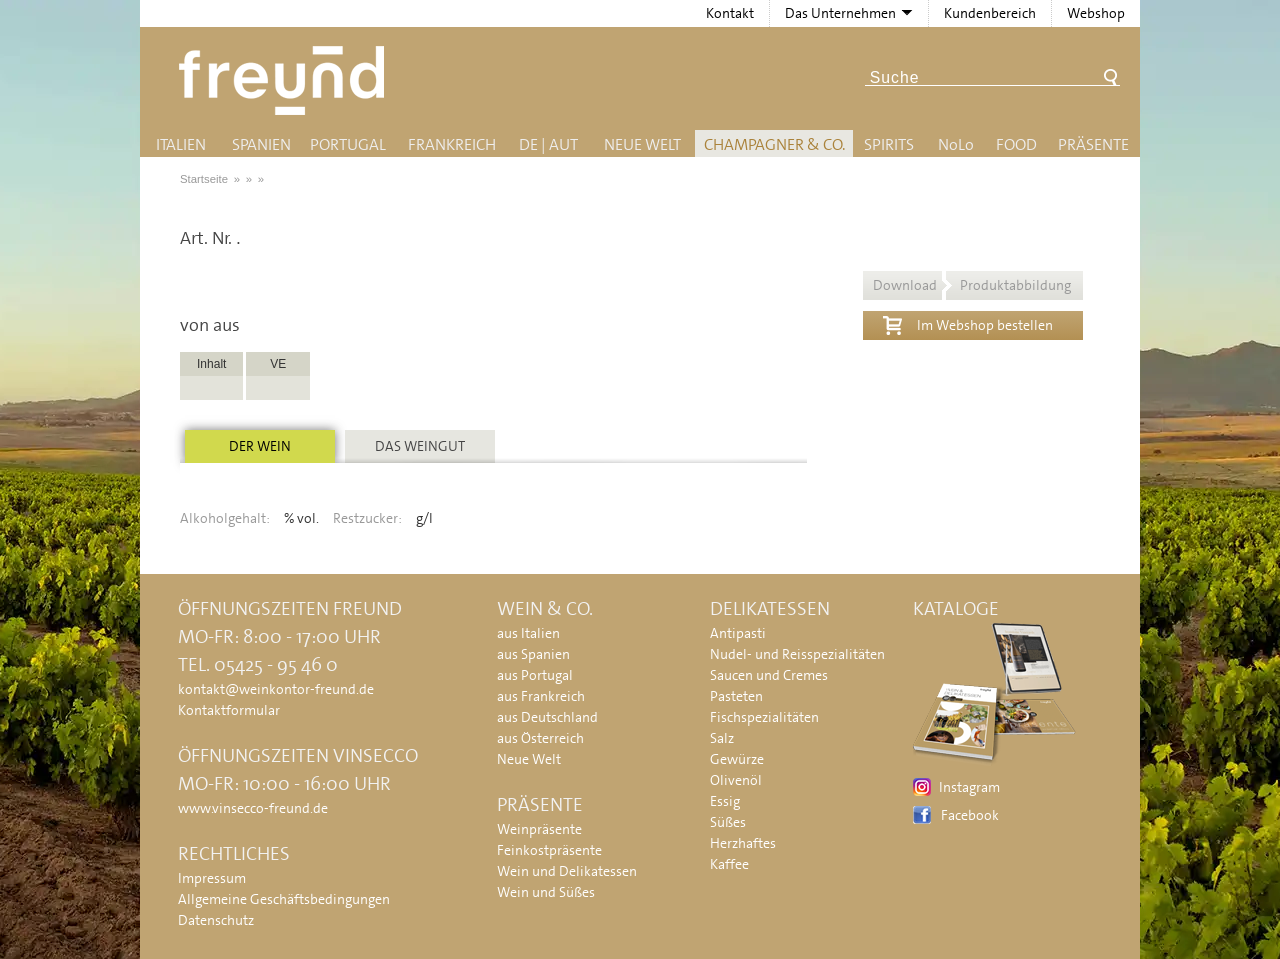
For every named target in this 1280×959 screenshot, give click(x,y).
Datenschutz (216, 920)
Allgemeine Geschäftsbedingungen (284, 899)
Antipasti (738, 633)
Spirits (889, 144)
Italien (181, 144)
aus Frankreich (541, 696)
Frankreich (452, 144)
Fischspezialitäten (764, 717)
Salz (722, 738)
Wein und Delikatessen (567, 871)
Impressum (212, 878)
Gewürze (737, 759)
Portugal (348, 144)
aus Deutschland (547, 717)
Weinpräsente (539, 829)
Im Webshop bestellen (968, 323)
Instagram (969, 787)
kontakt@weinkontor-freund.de (276, 689)
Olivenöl (736, 780)
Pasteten (736, 696)
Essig (725, 801)
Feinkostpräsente (549, 850)
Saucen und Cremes (769, 675)
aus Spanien (533, 654)
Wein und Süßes (546, 892)
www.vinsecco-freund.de (253, 808)
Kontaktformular (229, 710)
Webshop (1096, 13)
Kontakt (730, 13)
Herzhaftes (743, 843)
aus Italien (528, 633)
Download (972, 285)
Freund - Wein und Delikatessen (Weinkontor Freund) (285, 80)
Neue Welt (642, 144)
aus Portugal (535, 675)
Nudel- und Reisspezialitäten (797, 654)
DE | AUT (548, 144)
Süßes (728, 822)
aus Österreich (540, 738)
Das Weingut (420, 446)
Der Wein (260, 446)
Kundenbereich (990, 13)
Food (1016, 144)
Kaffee (729, 864)
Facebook (970, 815)
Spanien (261, 144)
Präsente (1093, 144)
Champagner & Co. (774, 144)
